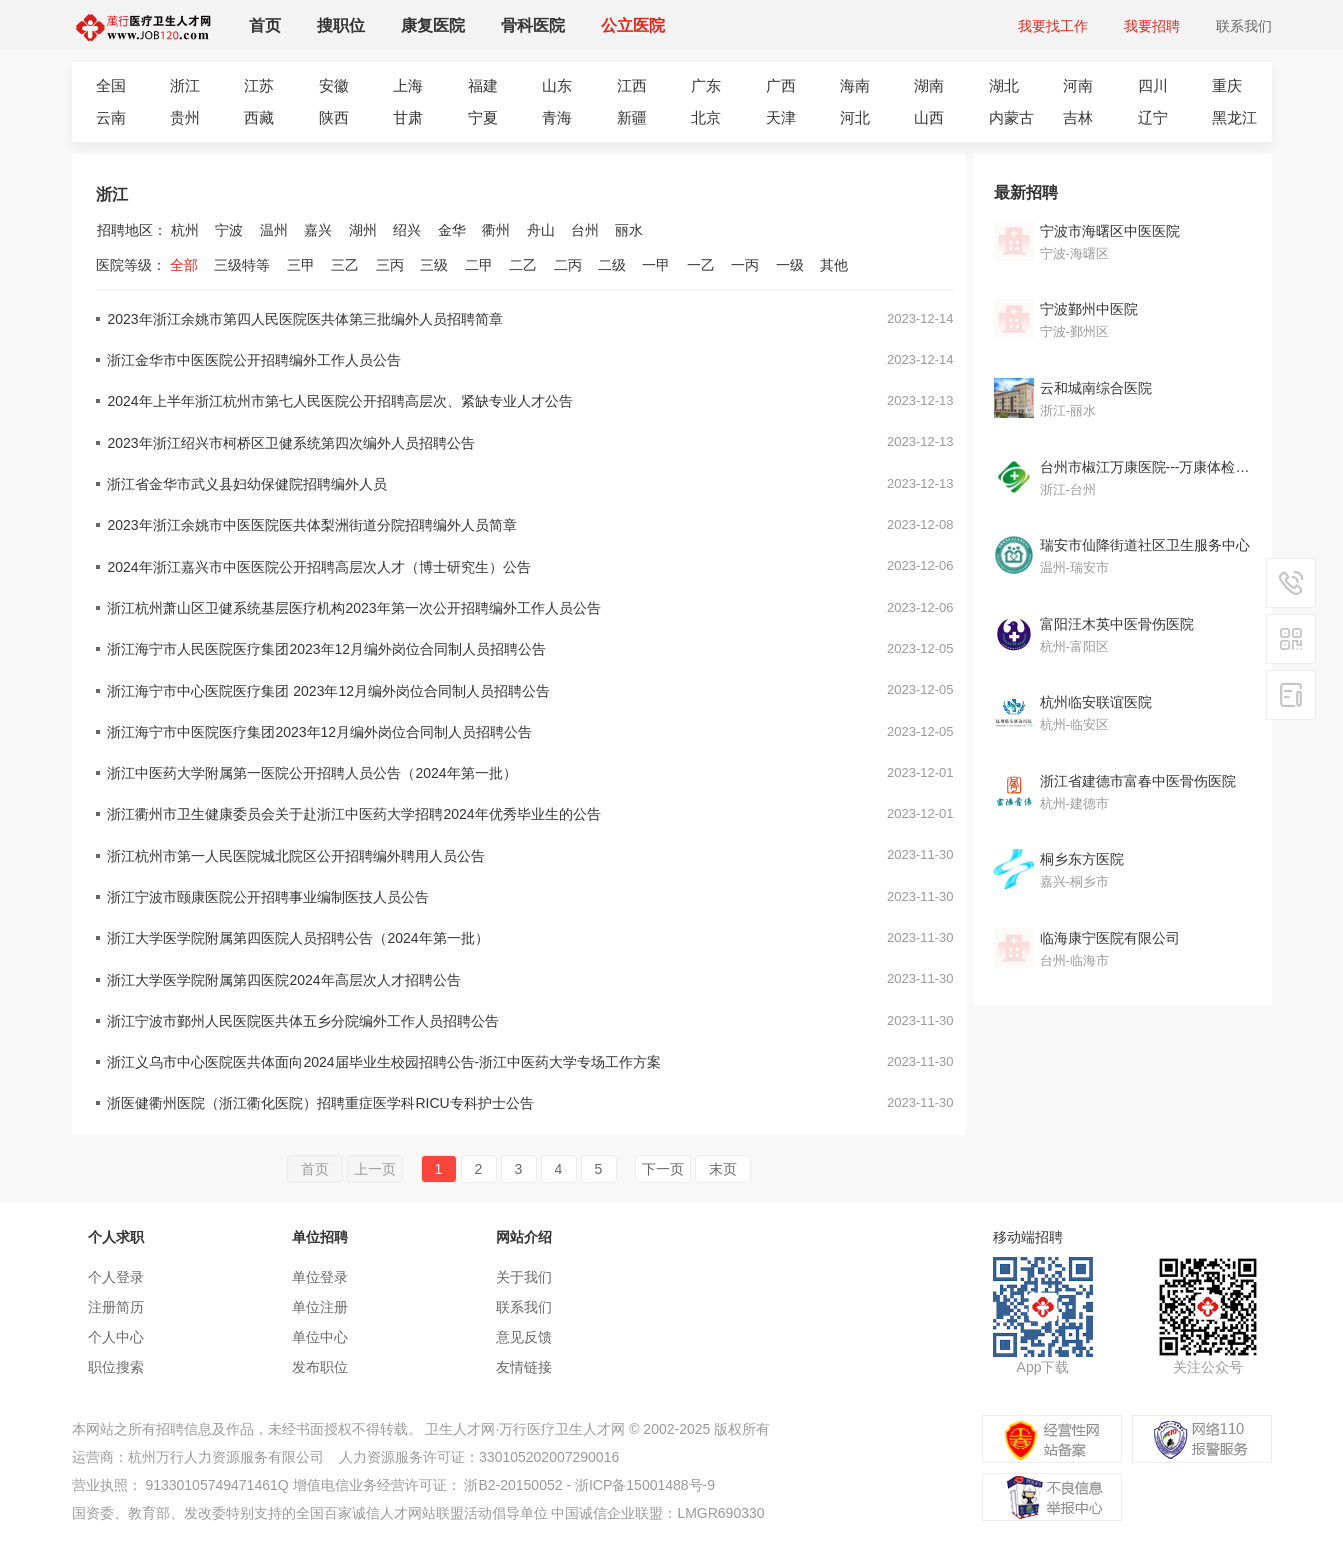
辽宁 (1153, 117)
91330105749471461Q (216, 1485)
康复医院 (433, 25)
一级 (790, 265)
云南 (111, 117)
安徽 (334, 85)
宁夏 (483, 117)
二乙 (523, 265)
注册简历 (116, 1307)
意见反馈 (524, 1337)
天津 (781, 117)
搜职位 (341, 25)
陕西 (334, 117)
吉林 (1078, 117)
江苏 (259, 85)
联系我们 (1244, 26)
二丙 (568, 265)
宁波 (229, 230)
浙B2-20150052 (513, 1485)
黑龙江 (1234, 117)
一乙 (701, 265)
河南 (1078, 85)
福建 (483, 85)
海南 (855, 85)
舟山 (541, 230)
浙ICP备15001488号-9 (645, 1485)
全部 (184, 265)
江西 (632, 85)
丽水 (629, 230)
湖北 (1004, 85)
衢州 (496, 230)
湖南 (929, 85)
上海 (408, 85)
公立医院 (633, 25)
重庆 (1227, 85)
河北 (855, 117)
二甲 (479, 265)
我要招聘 (1152, 26)
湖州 (363, 230)
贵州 (185, 117)
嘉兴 (318, 230)
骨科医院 (533, 25)
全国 (111, 85)
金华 (452, 230)
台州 (585, 230)
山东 (557, 85)
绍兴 (407, 230)
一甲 (656, 265)
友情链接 (524, 1367)
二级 (612, 265)
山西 (929, 117)
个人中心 (116, 1337)
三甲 (301, 265)
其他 (834, 265)
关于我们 (524, 1277)
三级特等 (242, 265)
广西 (781, 85)
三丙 (390, 265)
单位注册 (320, 1307)
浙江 (185, 85)
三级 (434, 265)
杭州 (185, 230)
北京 (706, 117)
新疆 (632, 117)
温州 (274, 230)
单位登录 (320, 1277)
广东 (706, 85)
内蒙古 (1011, 117)
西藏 (259, 117)
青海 (557, 117)
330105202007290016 (549, 1457)
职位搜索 (116, 1367)
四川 (1153, 85)
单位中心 (320, 1337)
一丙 (745, 265)
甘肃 (408, 117)
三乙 (345, 265)
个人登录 (116, 1277)
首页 (265, 25)
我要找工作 (1053, 26)
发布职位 (320, 1367)
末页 (723, 1169)
